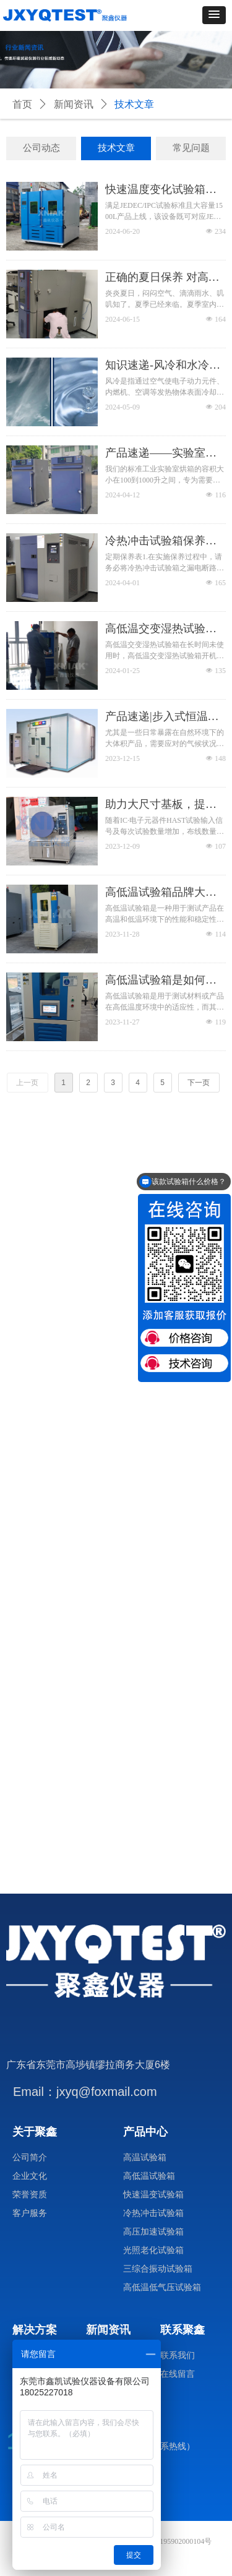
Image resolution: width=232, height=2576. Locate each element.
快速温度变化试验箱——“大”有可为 (155, 190)
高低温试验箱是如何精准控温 (161, 980)
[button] (214, 15)
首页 (22, 104)
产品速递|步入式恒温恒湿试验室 (162, 717)
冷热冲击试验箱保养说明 (161, 541)
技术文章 (134, 104)
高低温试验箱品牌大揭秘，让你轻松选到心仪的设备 (161, 892)
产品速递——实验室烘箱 (161, 453)
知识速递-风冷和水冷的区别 (162, 365)
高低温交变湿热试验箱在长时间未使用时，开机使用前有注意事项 (161, 629)
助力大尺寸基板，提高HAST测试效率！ (161, 805)
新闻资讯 (73, 104)
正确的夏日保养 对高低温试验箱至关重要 (162, 278)
